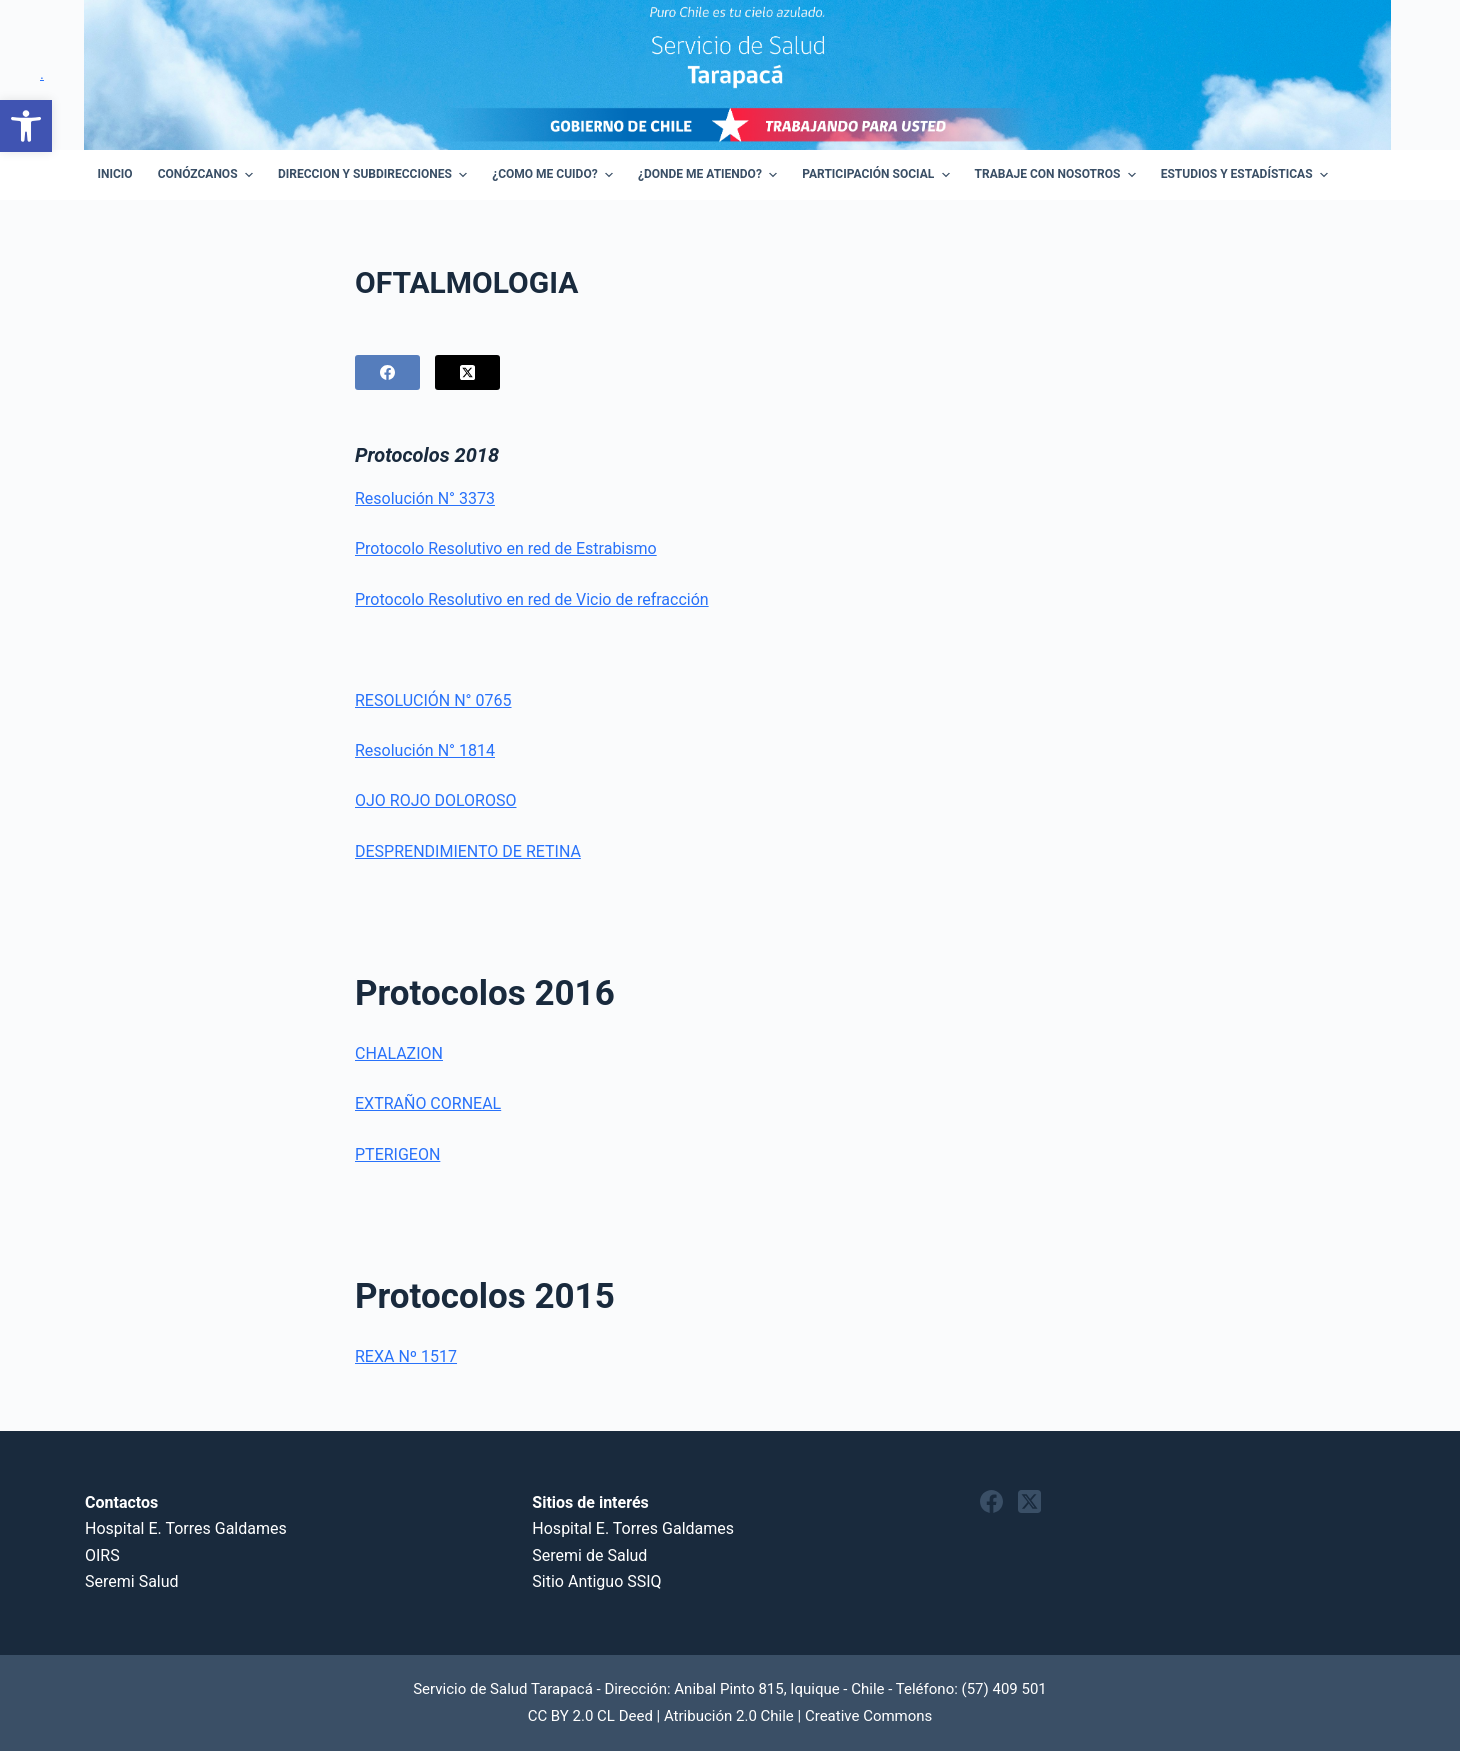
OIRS (102, 1555)
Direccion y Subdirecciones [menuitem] (375, 175)
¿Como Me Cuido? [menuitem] (555, 175)
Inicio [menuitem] (115, 174)
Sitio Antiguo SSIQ (596, 1581)
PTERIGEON (397, 1154)
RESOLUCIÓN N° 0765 (433, 700)
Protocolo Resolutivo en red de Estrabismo (506, 548)
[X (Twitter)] (467, 372)
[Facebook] (387, 372)
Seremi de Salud (589, 1555)
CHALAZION (399, 1053)
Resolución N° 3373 (425, 498)
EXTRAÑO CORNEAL (428, 1103)
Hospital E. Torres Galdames (186, 1528)
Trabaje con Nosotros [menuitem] (1058, 175)
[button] (26, 126)
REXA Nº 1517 (406, 1356)
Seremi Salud (132, 1581)
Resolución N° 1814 (425, 750)
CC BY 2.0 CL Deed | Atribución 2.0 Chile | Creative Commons (730, 1716)
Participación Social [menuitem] (878, 175)
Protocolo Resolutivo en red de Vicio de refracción (532, 599)
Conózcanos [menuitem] (208, 175)
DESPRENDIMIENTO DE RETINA (468, 851)
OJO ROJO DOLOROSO (435, 800)
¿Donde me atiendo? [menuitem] (710, 175)
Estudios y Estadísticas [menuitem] (1247, 175)
